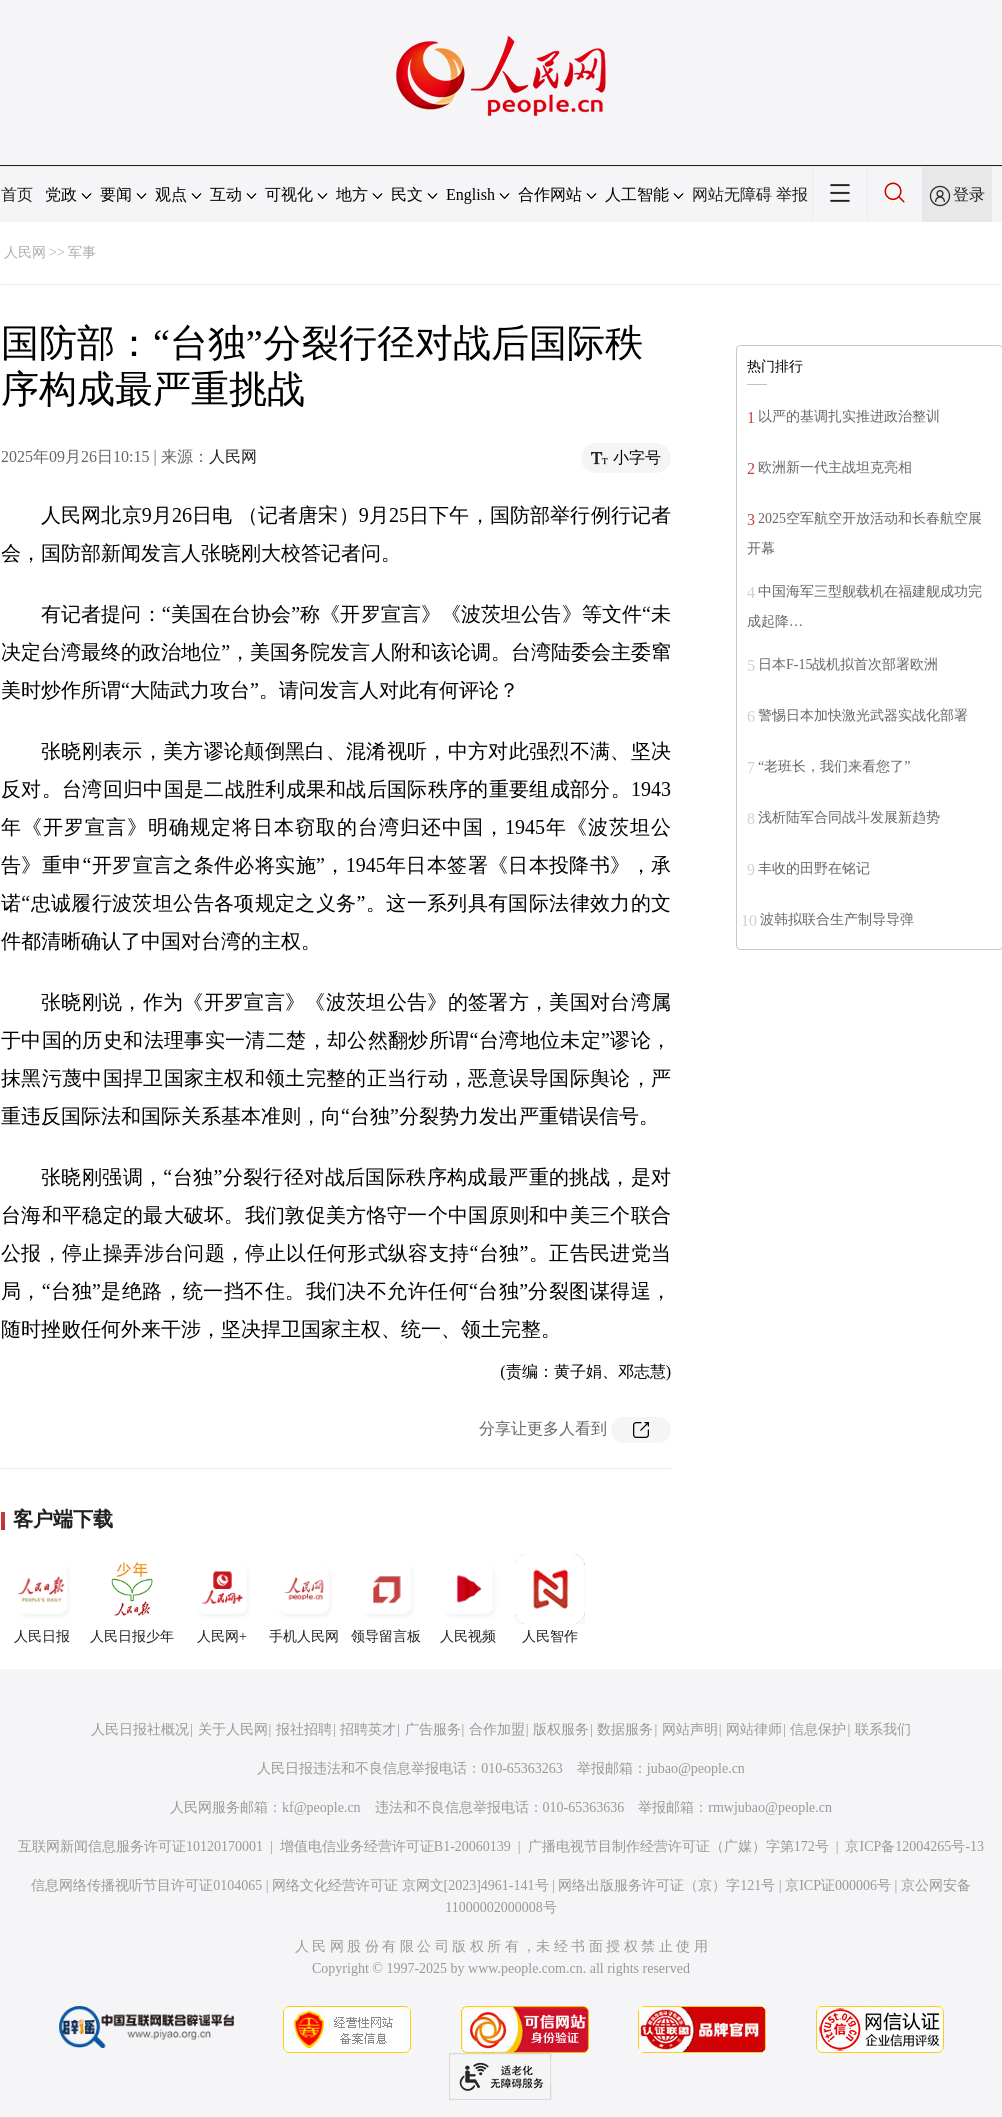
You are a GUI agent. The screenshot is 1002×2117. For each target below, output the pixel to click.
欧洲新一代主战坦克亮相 (835, 467)
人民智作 (550, 1599)
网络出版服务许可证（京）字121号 (666, 1885)
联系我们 (883, 1729)
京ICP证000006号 (838, 1885)
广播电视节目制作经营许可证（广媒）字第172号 (678, 1846)
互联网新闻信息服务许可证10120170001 (140, 1846)
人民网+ (222, 1599)
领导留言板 (386, 1599)
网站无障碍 (732, 194)
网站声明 (690, 1729)
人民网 (25, 252)
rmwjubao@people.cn (770, 1807)
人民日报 (42, 1599)
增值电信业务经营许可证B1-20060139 (395, 1846)
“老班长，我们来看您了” (834, 766)
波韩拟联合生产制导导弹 (837, 919)
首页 (17, 194)
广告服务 (433, 1729)
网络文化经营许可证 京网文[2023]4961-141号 (410, 1885)
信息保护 (818, 1729)
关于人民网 (233, 1729)
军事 (82, 252)
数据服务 (625, 1729)
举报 (792, 194)
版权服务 (561, 1729)
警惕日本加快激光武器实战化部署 (863, 715)
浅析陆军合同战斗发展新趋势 (849, 817)
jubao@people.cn (696, 1768)
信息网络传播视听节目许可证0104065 (146, 1885)
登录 (969, 194)
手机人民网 (304, 1599)
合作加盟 (497, 1729)
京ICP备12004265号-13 (914, 1846)
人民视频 (468, 1599)
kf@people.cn (321, 1807)
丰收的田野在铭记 (814, 868)
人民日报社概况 (140, 1729)
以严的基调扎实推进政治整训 (849, 416)
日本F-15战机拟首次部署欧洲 (848, 664)
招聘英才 (368, 1729)
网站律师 (754, 1729)
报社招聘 (304, 1729)
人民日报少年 (132, 1599)
